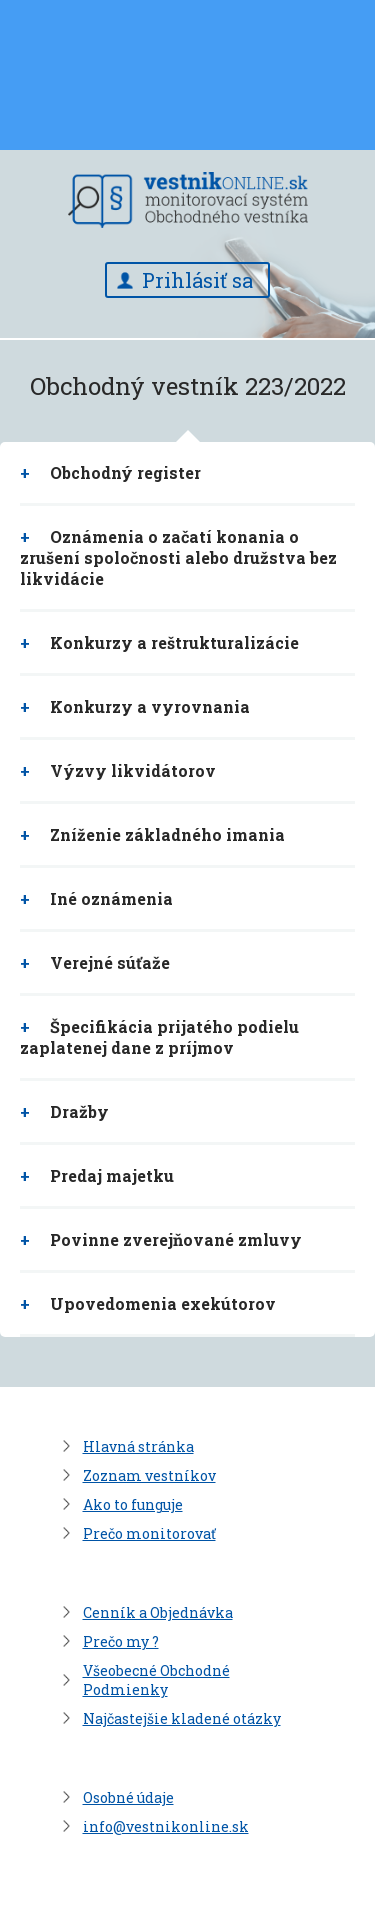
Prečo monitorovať (149, 1533)
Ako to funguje (133, 1504)
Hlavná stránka (138, 1446)
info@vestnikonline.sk (166, 1826)
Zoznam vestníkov (149, 1475)
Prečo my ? (121, 1641)
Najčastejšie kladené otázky (182, 1718)
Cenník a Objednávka (158, 1612)
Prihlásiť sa (197, 280)
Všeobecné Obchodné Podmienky (156, 1680)
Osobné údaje (128, 1797)
